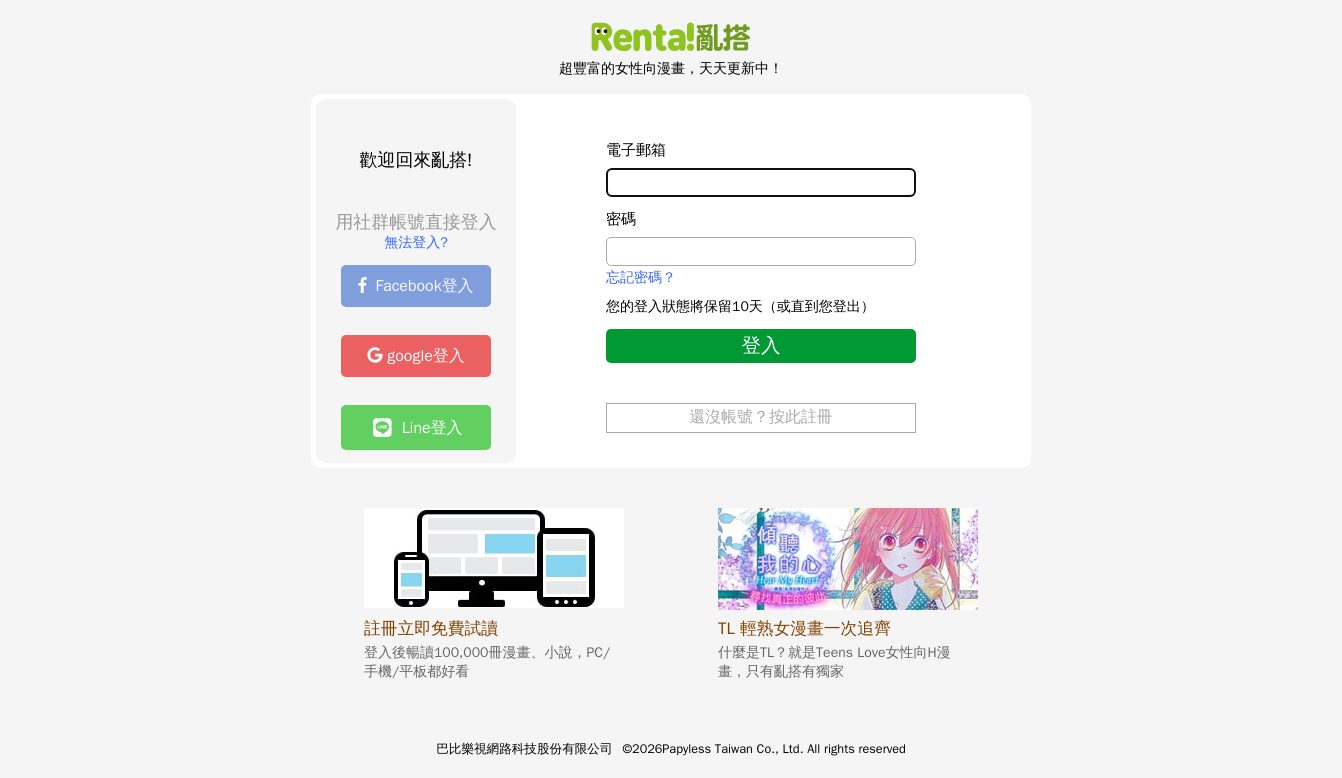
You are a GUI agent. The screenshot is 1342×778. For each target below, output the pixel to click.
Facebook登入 (415, 286)
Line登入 (417, 427)
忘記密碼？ (641, 278)
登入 (760, 345)
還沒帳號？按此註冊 (761, 417)
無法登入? (416, 242)
